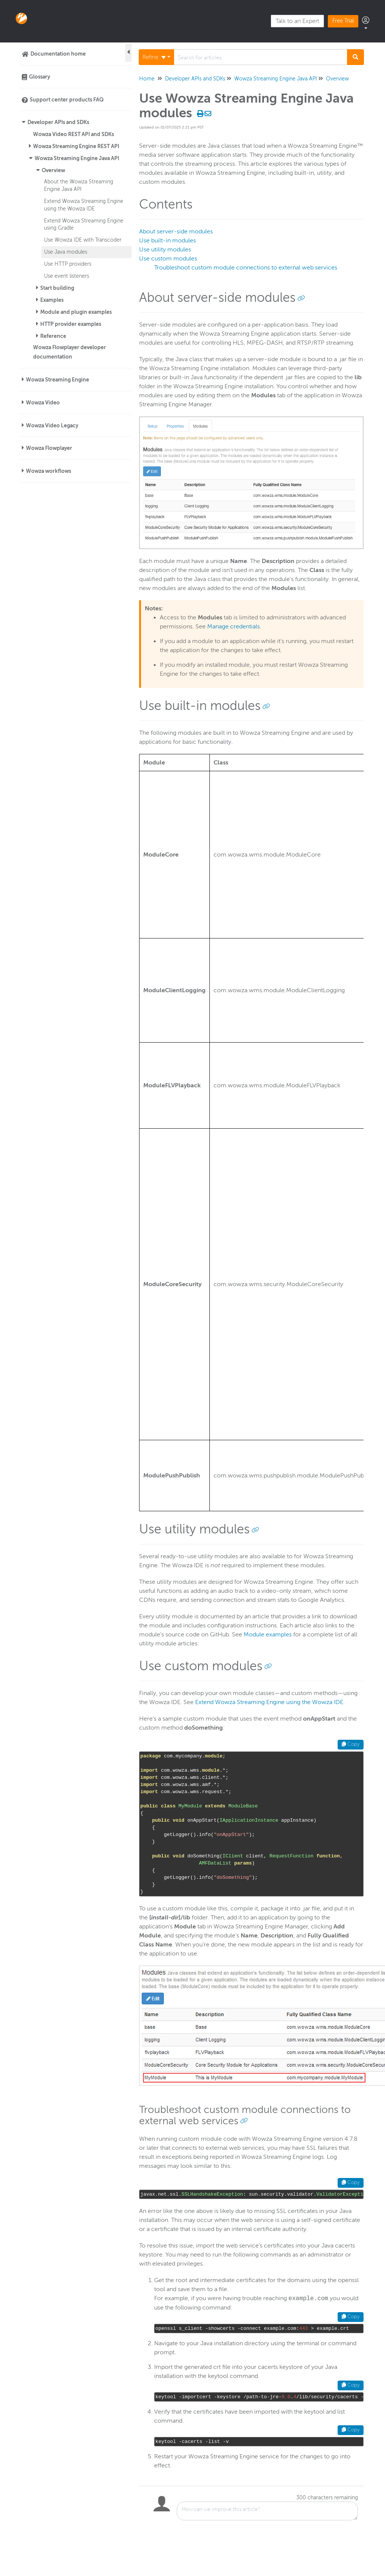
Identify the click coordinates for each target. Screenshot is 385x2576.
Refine (154, 57)
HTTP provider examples (70, 324)
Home (147, 79)
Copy (350, 1744)
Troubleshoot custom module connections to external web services (245, 267)
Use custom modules (168, 258)
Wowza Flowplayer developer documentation (69, 352)
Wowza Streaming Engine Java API (77, 158)
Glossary (39, 77)
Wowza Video (43, 403)
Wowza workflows (48, 471)
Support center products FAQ (67, 100)
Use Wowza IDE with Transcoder (82, 240)
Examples (52, 300)
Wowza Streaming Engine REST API (76, 146)
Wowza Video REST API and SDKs (73, 134)
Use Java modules (65, 252)
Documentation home (58, 54)
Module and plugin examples (76, 312)
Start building (57, 288)
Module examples (268, 1634)
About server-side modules (176, 231)
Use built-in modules (167, 240)
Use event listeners (66, 276)
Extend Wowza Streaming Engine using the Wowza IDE (269, 1702)
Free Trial (343, 21)
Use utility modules (165, 249)
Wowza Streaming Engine (57, 380)
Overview (53, 170)
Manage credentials (233, 626)
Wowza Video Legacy (52, 425)
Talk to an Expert (297, 21)
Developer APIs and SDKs (58, 122)
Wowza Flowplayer (49, 448)
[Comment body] (267, 2511)
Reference (53, 336)
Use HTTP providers (67, 264)
